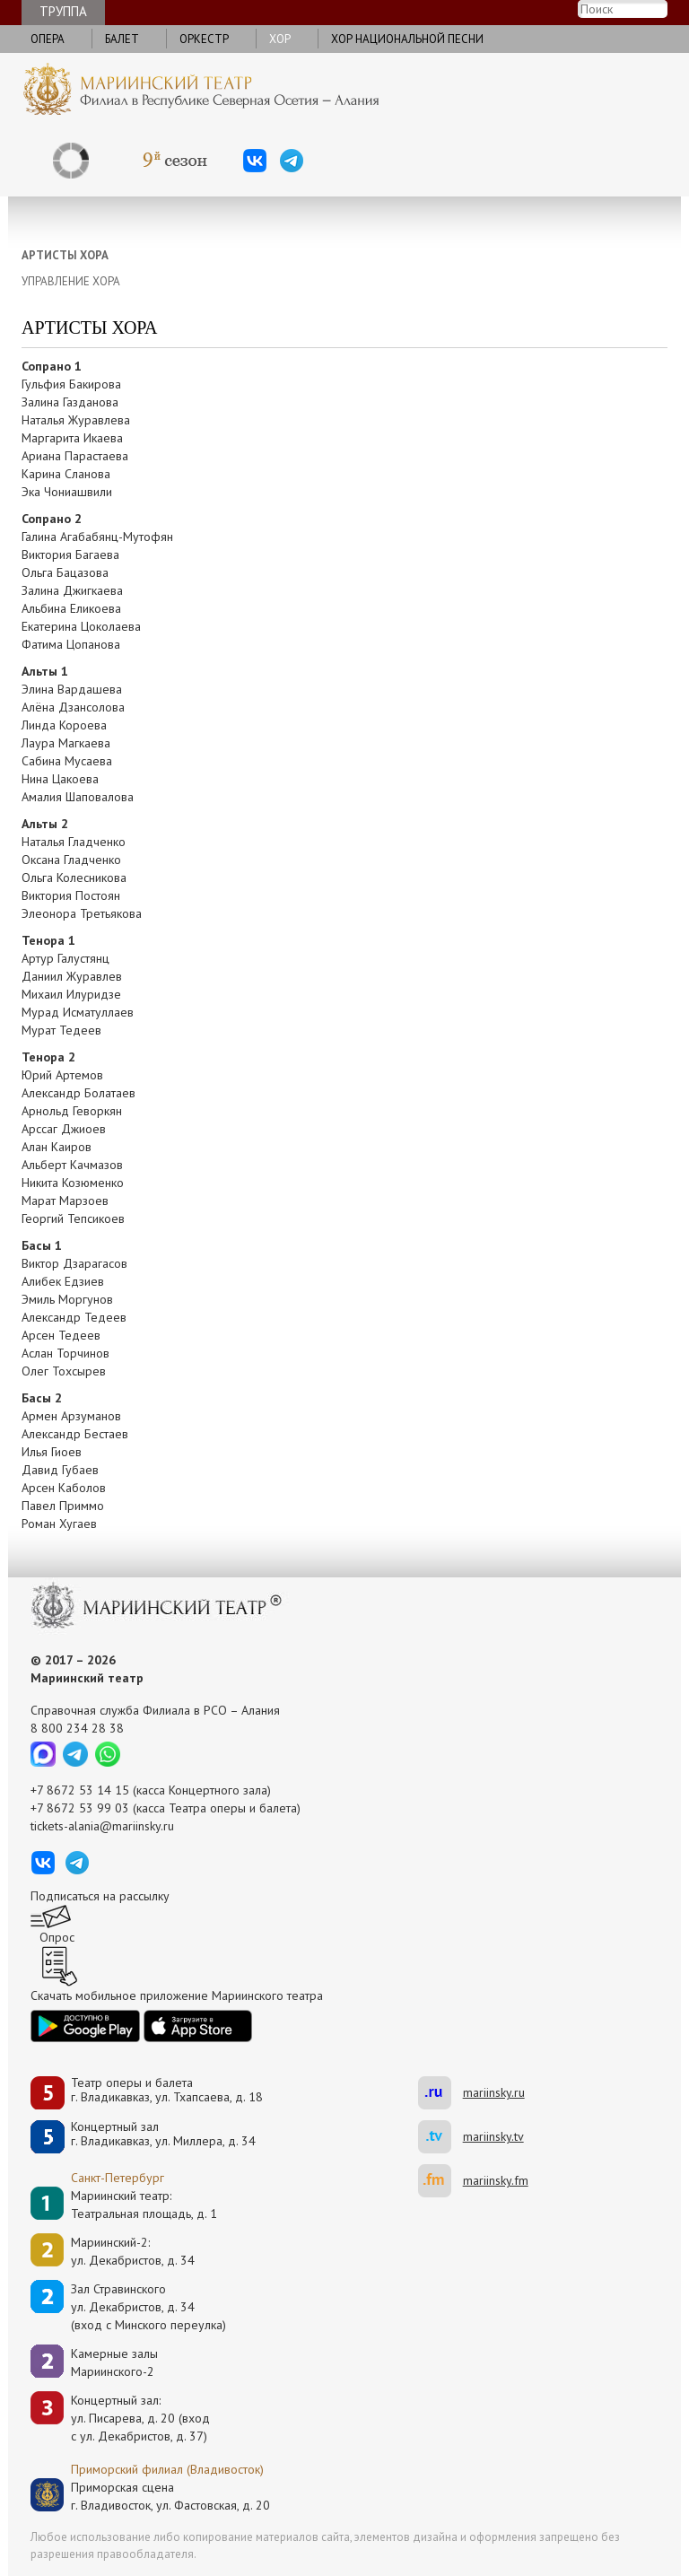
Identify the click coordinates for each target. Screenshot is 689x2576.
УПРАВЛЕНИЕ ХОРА (71, 281)
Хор (280, 39)
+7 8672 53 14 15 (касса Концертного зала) (151, 1790)
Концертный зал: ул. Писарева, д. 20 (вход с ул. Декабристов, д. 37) (140, 2418)
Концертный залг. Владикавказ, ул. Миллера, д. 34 (163, 2134)
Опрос (56, 1937)
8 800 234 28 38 (77, 1728)
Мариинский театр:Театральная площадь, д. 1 (144, 2204)
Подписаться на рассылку (100, 1896)
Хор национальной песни (407, 39)
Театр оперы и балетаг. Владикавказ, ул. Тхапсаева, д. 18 (167, 2090)
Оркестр (204, 39)
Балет (122, 39)
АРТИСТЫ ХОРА (65, 255)
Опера (48, 39)
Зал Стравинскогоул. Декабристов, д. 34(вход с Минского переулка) (148, 2307)
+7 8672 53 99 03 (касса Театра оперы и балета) (166, 1808)
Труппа (63, 11)
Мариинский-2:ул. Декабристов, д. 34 (133, 2251)
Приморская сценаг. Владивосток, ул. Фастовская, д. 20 (151, 2496)
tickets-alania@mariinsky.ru (102, 1826)
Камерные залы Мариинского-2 (114, 2362)
